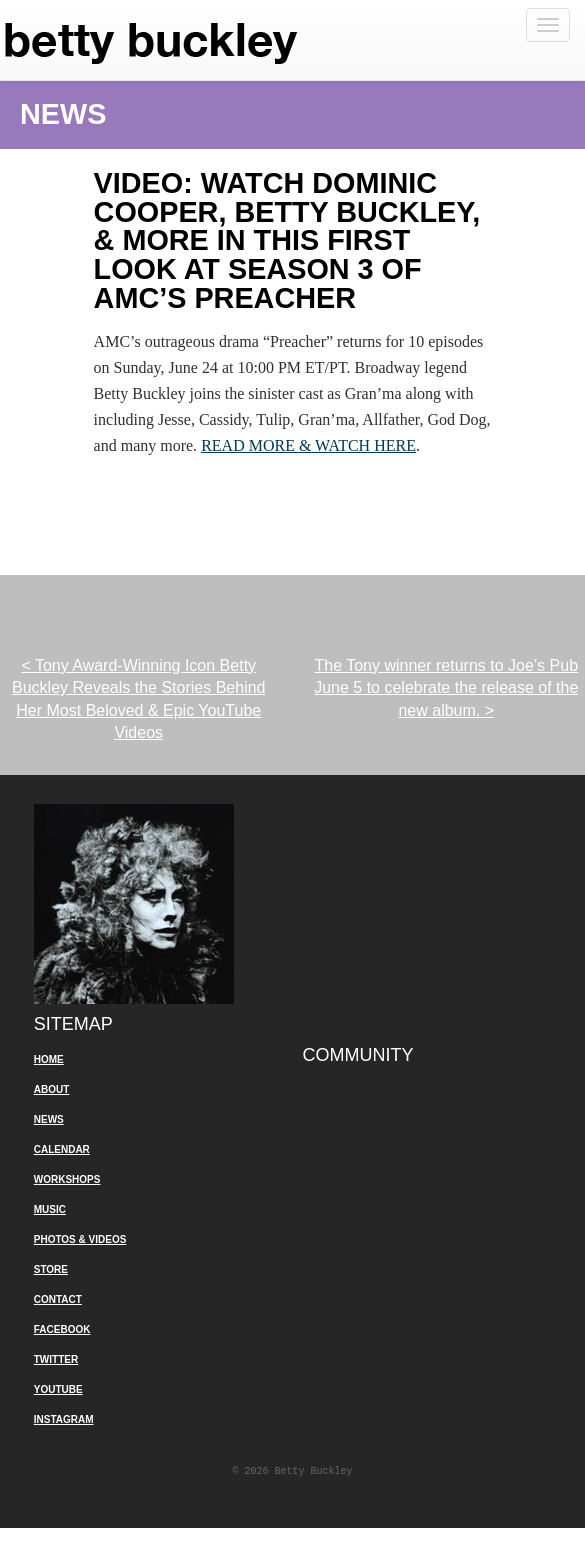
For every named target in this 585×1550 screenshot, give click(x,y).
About (52, 1089)
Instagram (64, 1419)
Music (50, 1209)
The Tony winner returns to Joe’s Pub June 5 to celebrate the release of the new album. (446, 688)
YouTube (58, 1389)
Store (51, 1269)
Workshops (67, 1179)
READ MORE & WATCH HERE (308, 445)
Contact (58, 1299)
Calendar (62, 1149)
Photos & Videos (80, 1239)
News (49, 1119)
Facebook (62, 1329)
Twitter (56, 1359)
